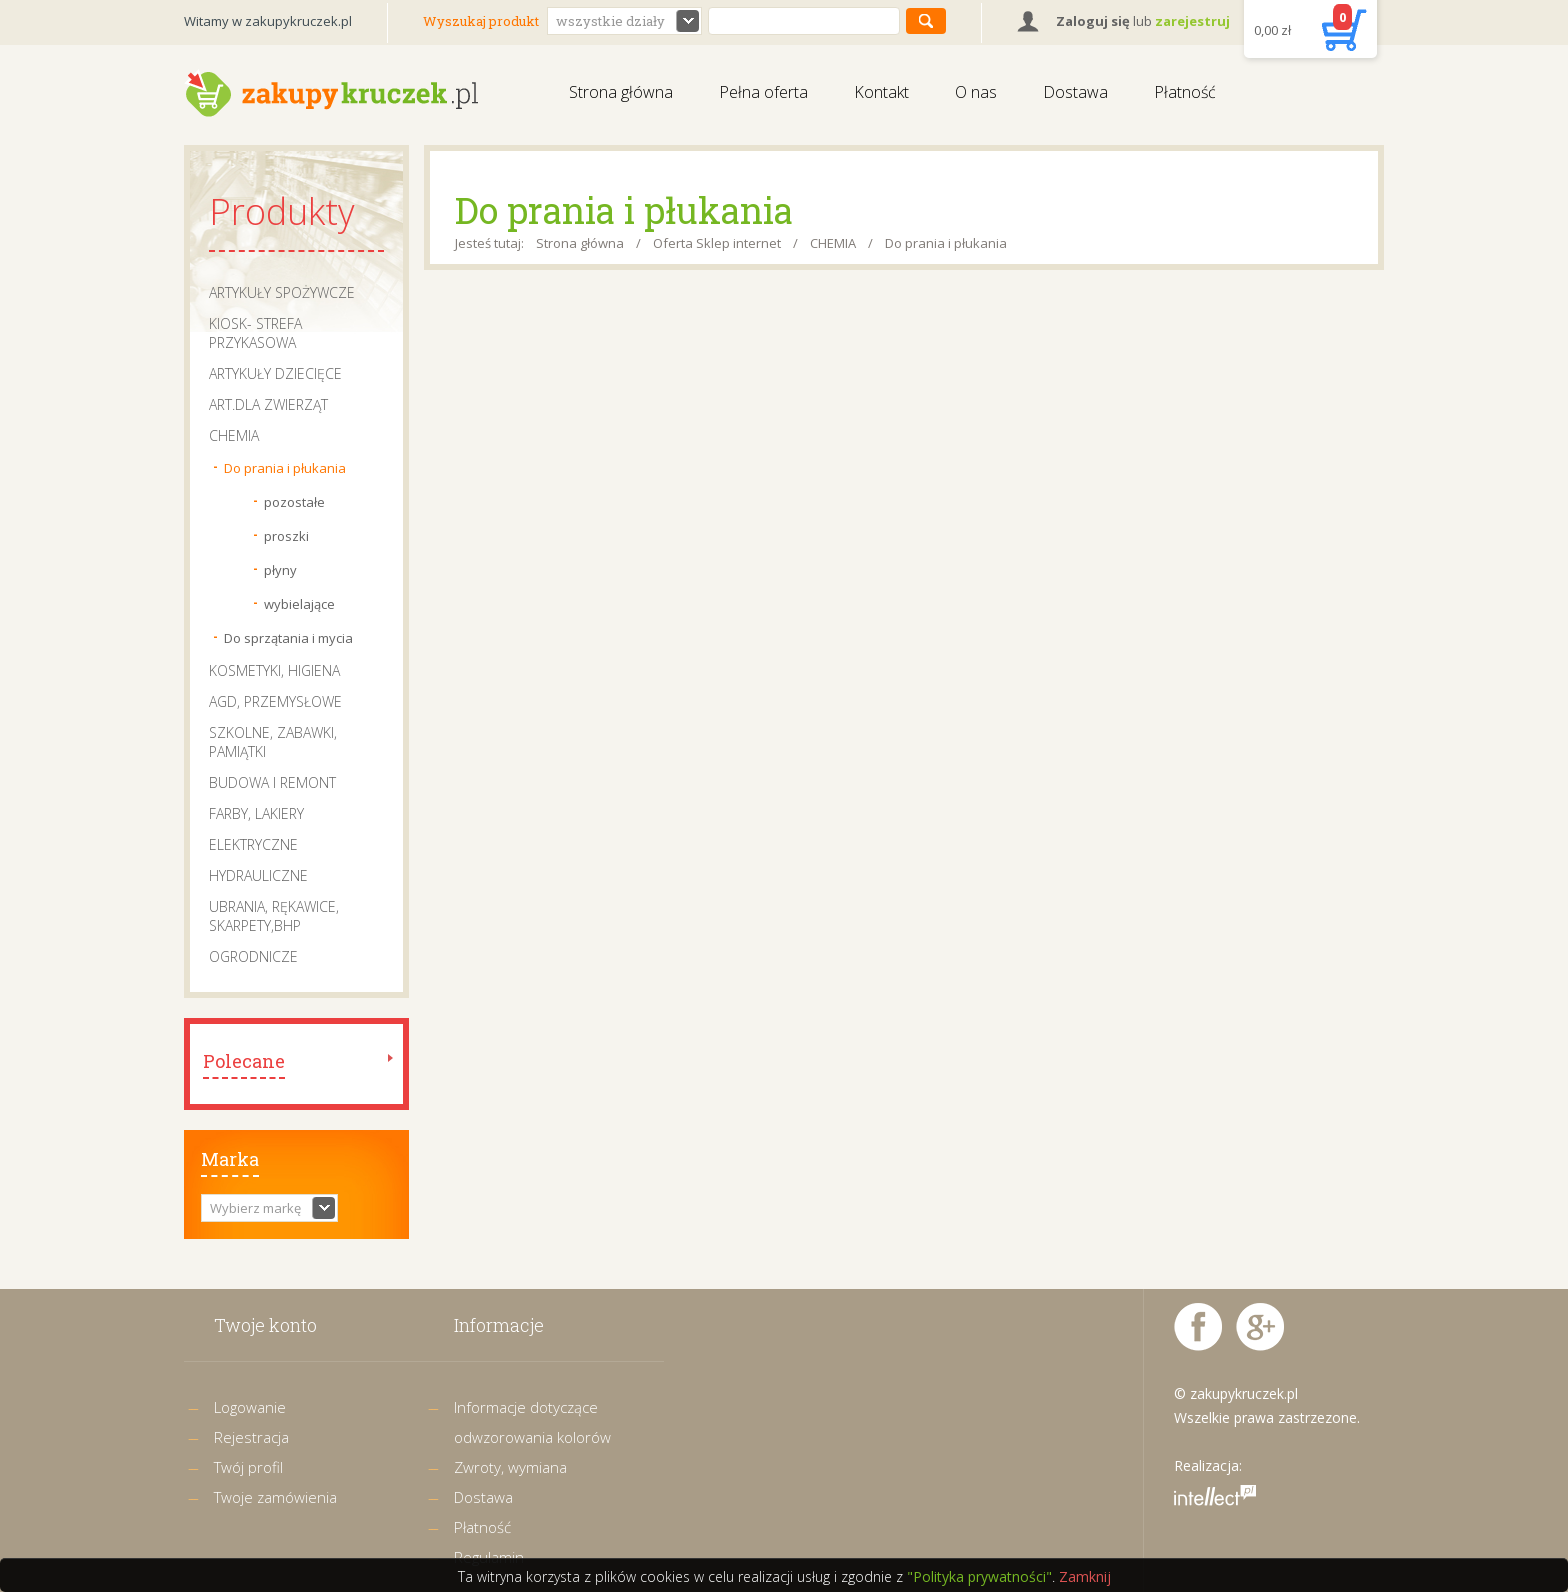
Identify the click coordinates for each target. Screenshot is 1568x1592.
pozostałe (294, 502)
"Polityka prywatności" (979, 1576)
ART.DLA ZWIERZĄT (268, 404)
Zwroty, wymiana (510, 1467)
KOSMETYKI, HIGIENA (274, 670)
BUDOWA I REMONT (272, 782)
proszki (286, 536)
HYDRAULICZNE (258, 875)
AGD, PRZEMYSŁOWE (275, 701)
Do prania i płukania (285, 468)
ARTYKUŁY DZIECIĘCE (275, 373)
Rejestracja (251, 1437)
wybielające (299, 604)
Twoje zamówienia (275, 1497)
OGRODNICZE (253, 956)
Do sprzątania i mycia (288, 638)
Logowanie (250, 1407)
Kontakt (881, 92)
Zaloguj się (1093, 21)
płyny (280, 570)
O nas (976, 92)
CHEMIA (234, 435)
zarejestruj (1192, 21)
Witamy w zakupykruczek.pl (268, 21)
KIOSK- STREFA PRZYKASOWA (255, 333)
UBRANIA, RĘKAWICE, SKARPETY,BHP (274, 916)
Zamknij (1085, 1576)
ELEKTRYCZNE (253, 844)
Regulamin (489, 1557)
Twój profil (248, 1467)
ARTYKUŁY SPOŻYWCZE (282, 292)
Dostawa (1075, 92)
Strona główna (621, 92)
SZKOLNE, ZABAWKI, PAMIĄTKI (273, 742)
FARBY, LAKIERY (256, 813)
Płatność (1185, 92)
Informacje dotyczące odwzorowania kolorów (532, 1422)
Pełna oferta (763, 92)
